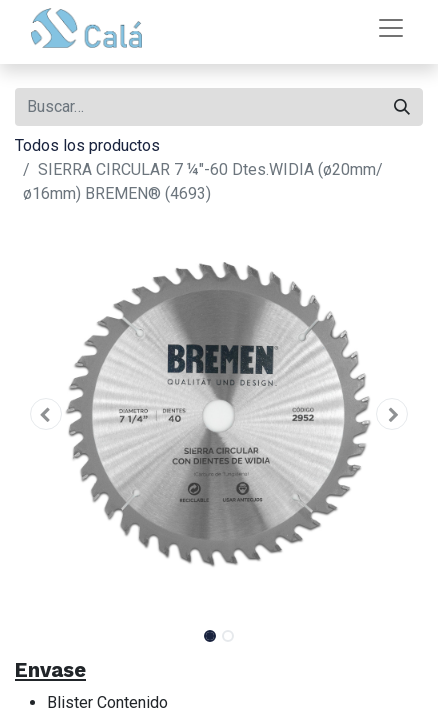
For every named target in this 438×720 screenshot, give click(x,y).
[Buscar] (402, 107)
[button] (45, 414)
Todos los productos (87, 145)
